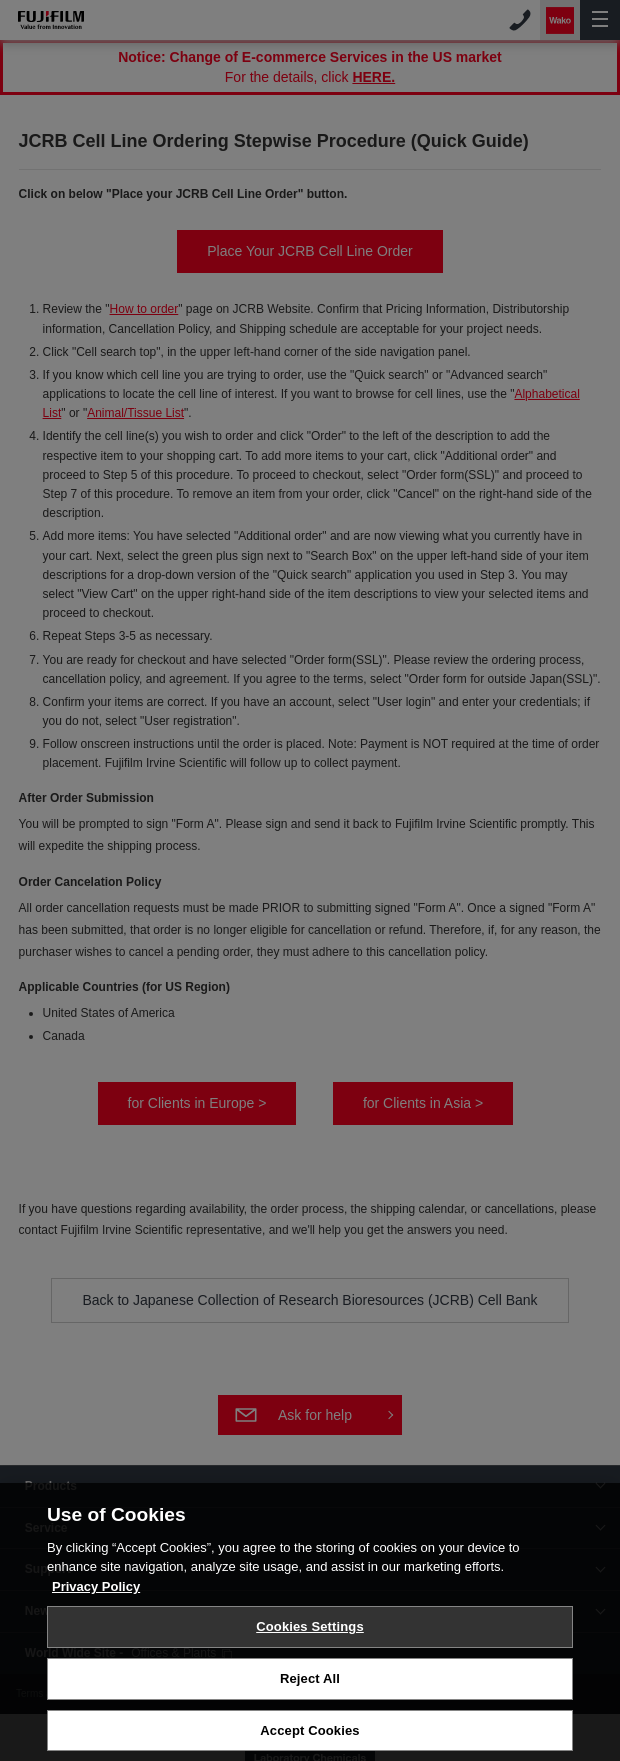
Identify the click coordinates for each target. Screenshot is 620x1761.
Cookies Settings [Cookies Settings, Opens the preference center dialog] (310, 1631)
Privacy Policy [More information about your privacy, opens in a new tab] (96, 1590)
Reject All (310, 1682)
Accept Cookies (309, 1734)
